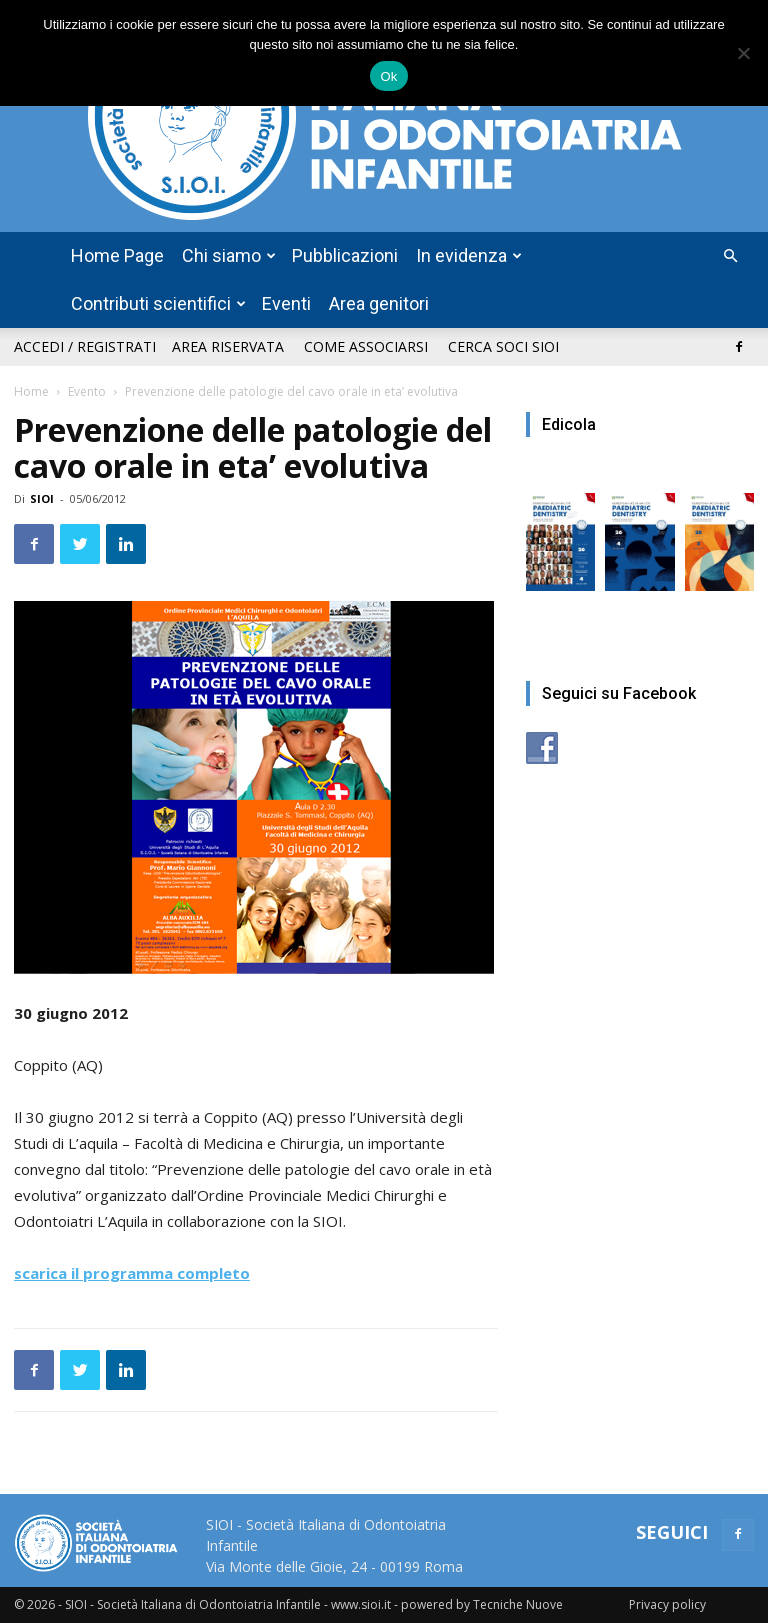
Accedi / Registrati (85, 346)
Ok (388, 76)
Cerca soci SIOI (503, 346)
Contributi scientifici (158, 303)
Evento (87, 391)
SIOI (42, 498)
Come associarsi (366, 346)
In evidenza (469, 255)
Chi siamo (229, 255)
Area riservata (228, 346)
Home (31, 391)
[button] (730, 256)
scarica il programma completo (132, 1273)
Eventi (286, 303)
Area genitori (379, 303)
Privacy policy (667, 1604)
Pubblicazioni (345, 255)
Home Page (117, 255)
